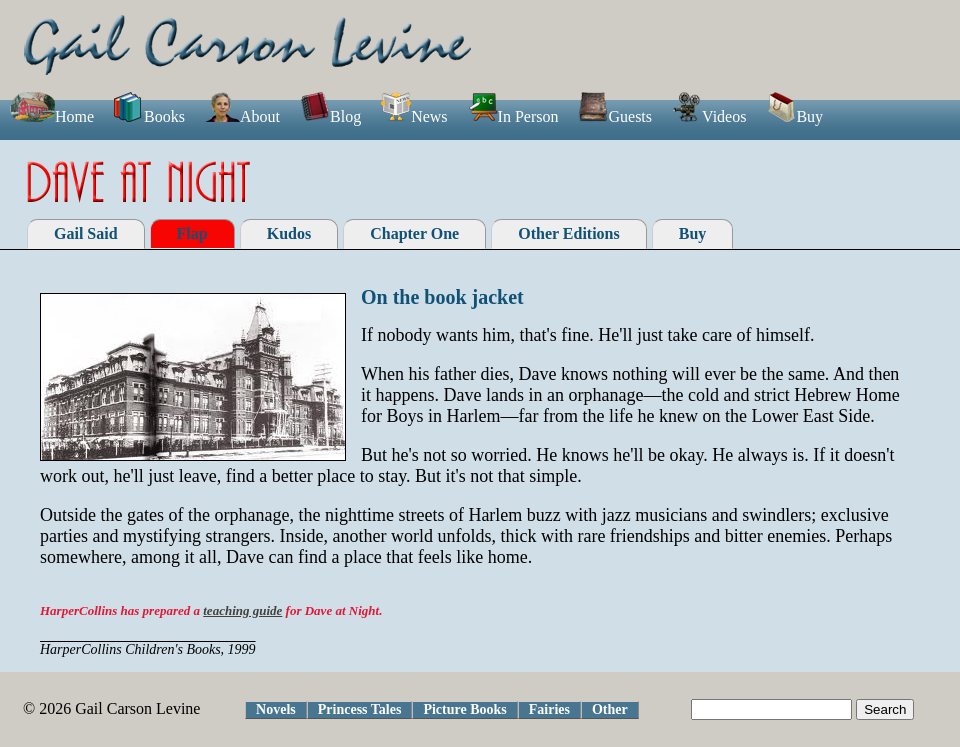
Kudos (289, 233)
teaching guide (242, 610)
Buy (794, 116)
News (414, 116)
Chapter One (414, 233)
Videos (709, 116)
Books (149, 116)
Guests (615, 116)
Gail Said (86, 233)
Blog (330, 116)
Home (52, 116)
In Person (513, 116)
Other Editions (569, 233)
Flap (192, 233)
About (242, 116)
